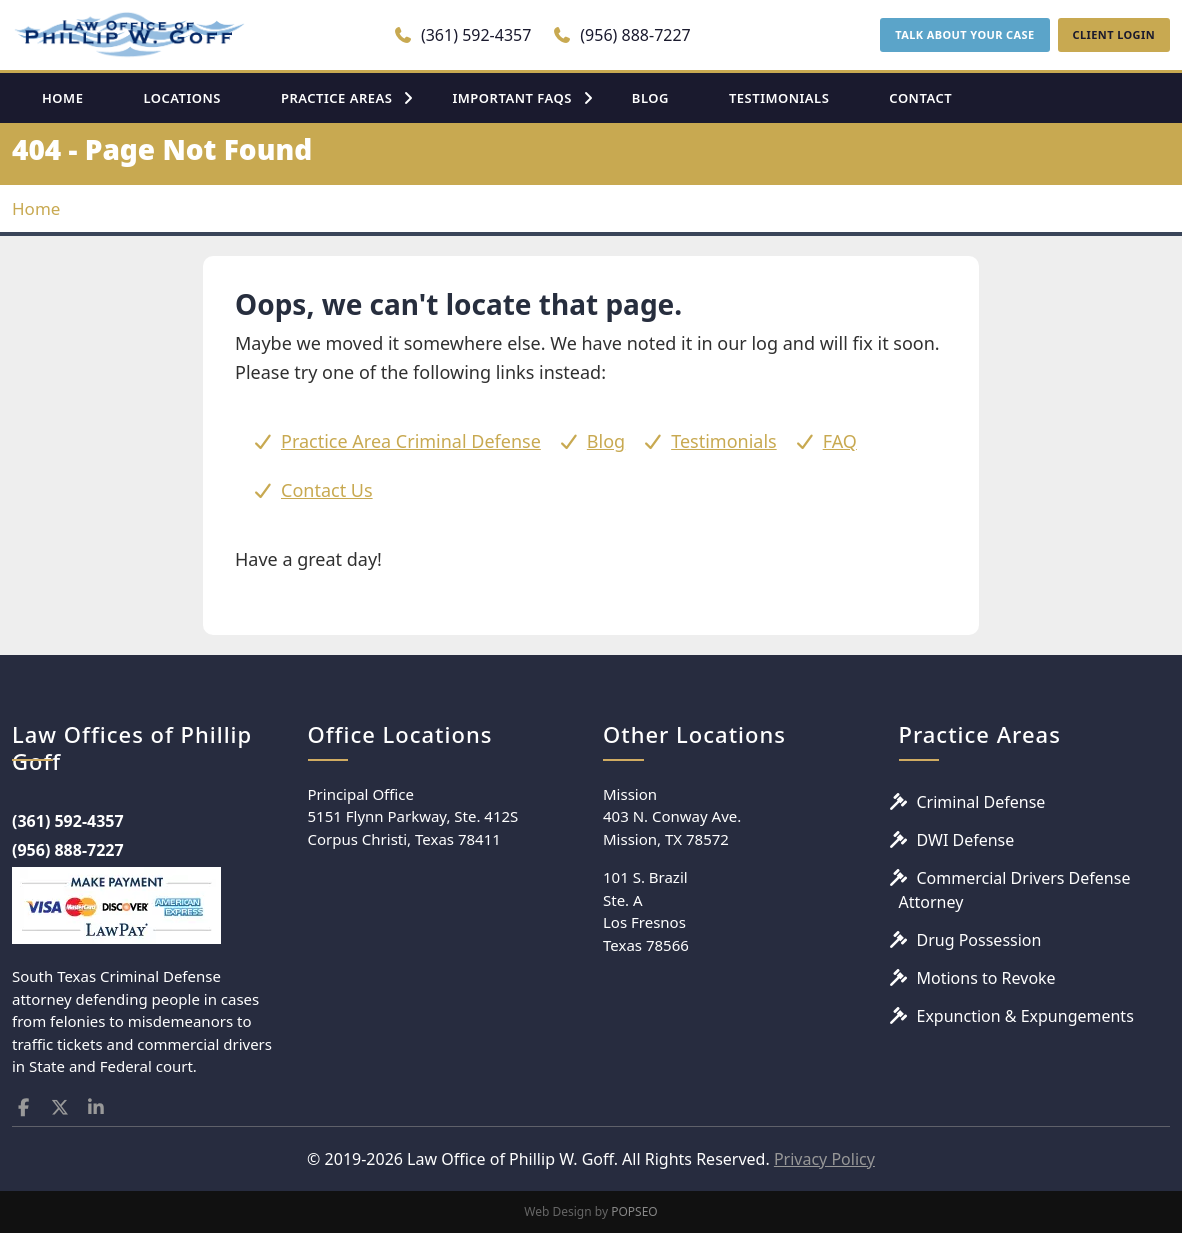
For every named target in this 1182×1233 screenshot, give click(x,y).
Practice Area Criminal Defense (411, 441)
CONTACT (920, 98)
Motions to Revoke (986, 978)
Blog (606, 441)
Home (36, 208)
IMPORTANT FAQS (511, 98)
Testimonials (724, 441)
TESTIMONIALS (779, 98)
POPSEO (634, 1211)
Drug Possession (979, 940)
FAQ (840, 441)
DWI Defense (966, 840)
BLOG (650, 98)
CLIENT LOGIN (1114, 34)
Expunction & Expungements (1025, 1016)
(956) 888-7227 (621, 35)
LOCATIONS (182, 98)
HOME (62, 98)
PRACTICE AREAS (337, 98)
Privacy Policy (824, 1159)
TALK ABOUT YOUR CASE (964, 34)
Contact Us (327, 490)
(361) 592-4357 (462, 35)
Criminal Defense (981, 802)
